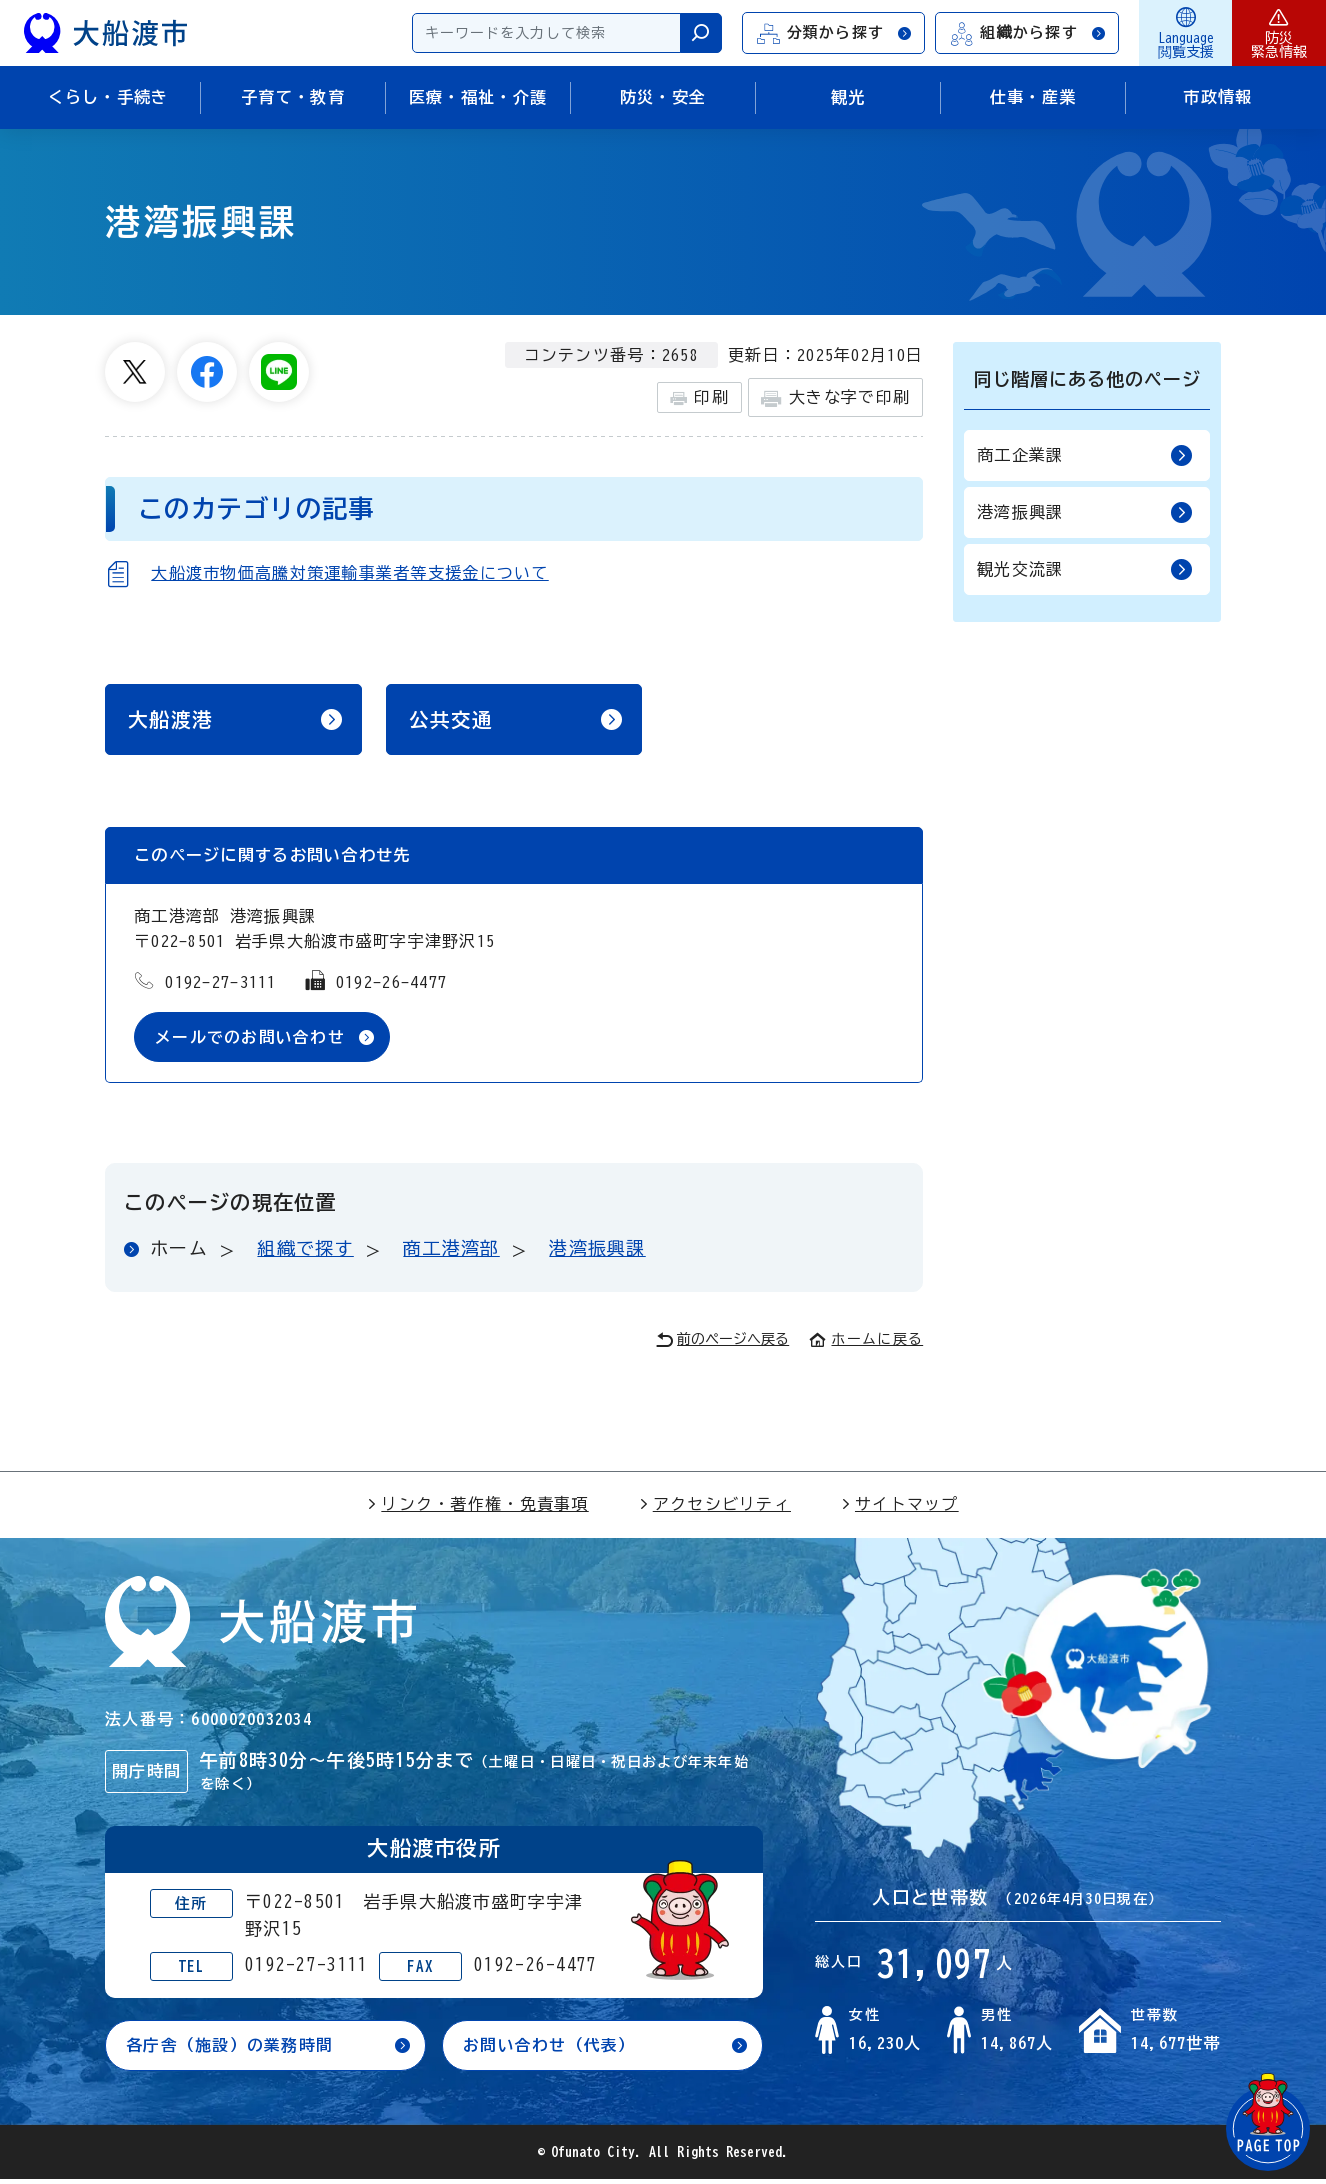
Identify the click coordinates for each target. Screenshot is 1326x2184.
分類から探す (835, 33)
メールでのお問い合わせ (250, 1040)
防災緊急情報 (1279, 33)
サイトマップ (900, 1507)
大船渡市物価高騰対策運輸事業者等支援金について (349, 573)
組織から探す (1028, 33)
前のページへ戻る (722, 1343)
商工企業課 (1085, 455)
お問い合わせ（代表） (549, 2049)
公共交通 (451, 721)
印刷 (699, 398)
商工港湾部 (451, 1252)
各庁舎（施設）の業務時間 (229, 2049)
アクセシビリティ (715, 1507)
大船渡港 (170, 721)
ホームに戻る (866, 1342)
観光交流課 (1085, 569)
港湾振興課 (597, 1252)
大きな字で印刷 (835, 398)
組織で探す (305, 1252)
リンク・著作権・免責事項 (477, 1507)
